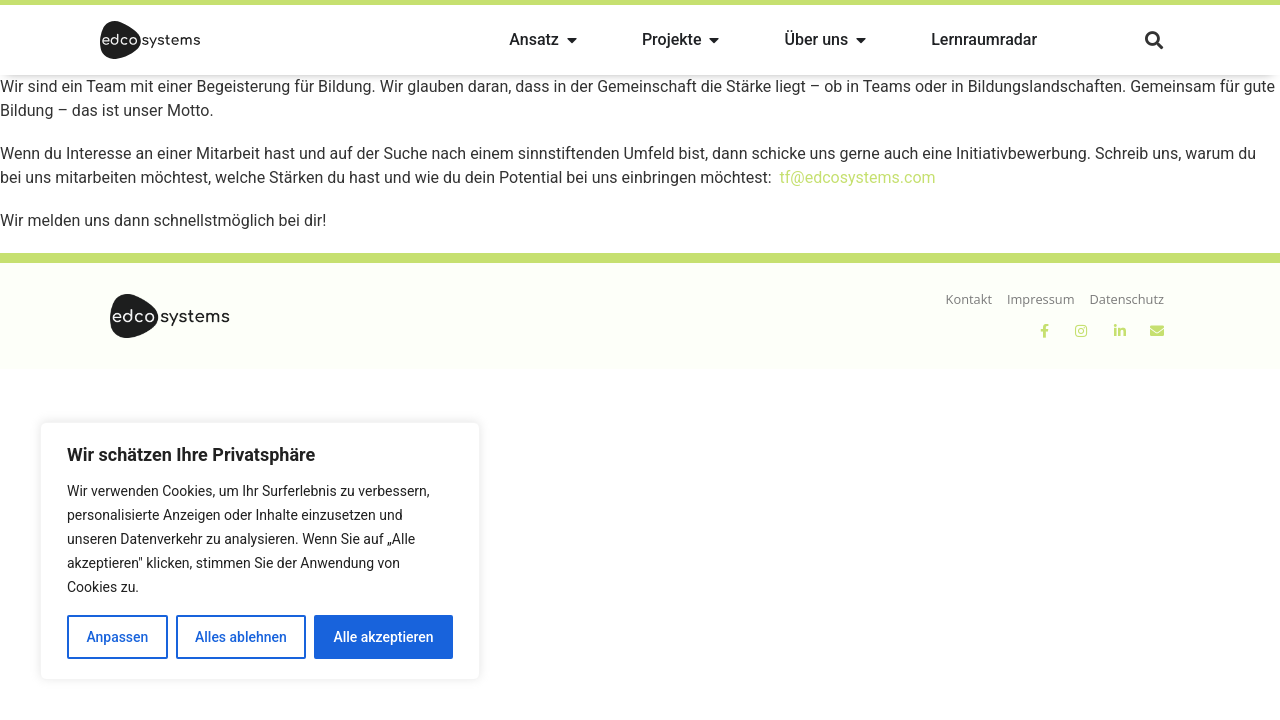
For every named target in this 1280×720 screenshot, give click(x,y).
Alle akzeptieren (383, 637)
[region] (260, 551)
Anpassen (117, 637)
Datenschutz (1127, 299)
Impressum (1041, 299)
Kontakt (969, 299)
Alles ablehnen (241, 637)
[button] (1153, 40)
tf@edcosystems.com (858, 177)
